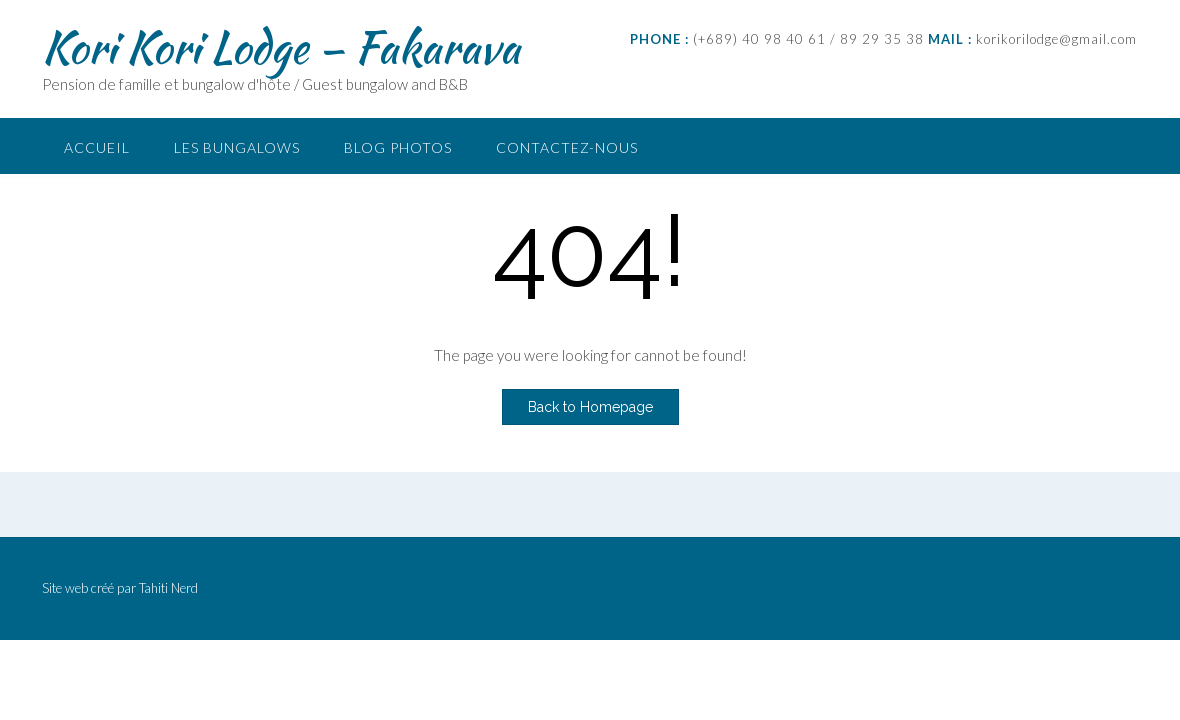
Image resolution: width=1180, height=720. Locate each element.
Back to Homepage (590, 407)
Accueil (97, 147)
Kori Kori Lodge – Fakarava (281, 47)
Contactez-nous (567, 147)
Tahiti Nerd (168, 588)
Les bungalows (237, 147)
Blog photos (398, 147)
